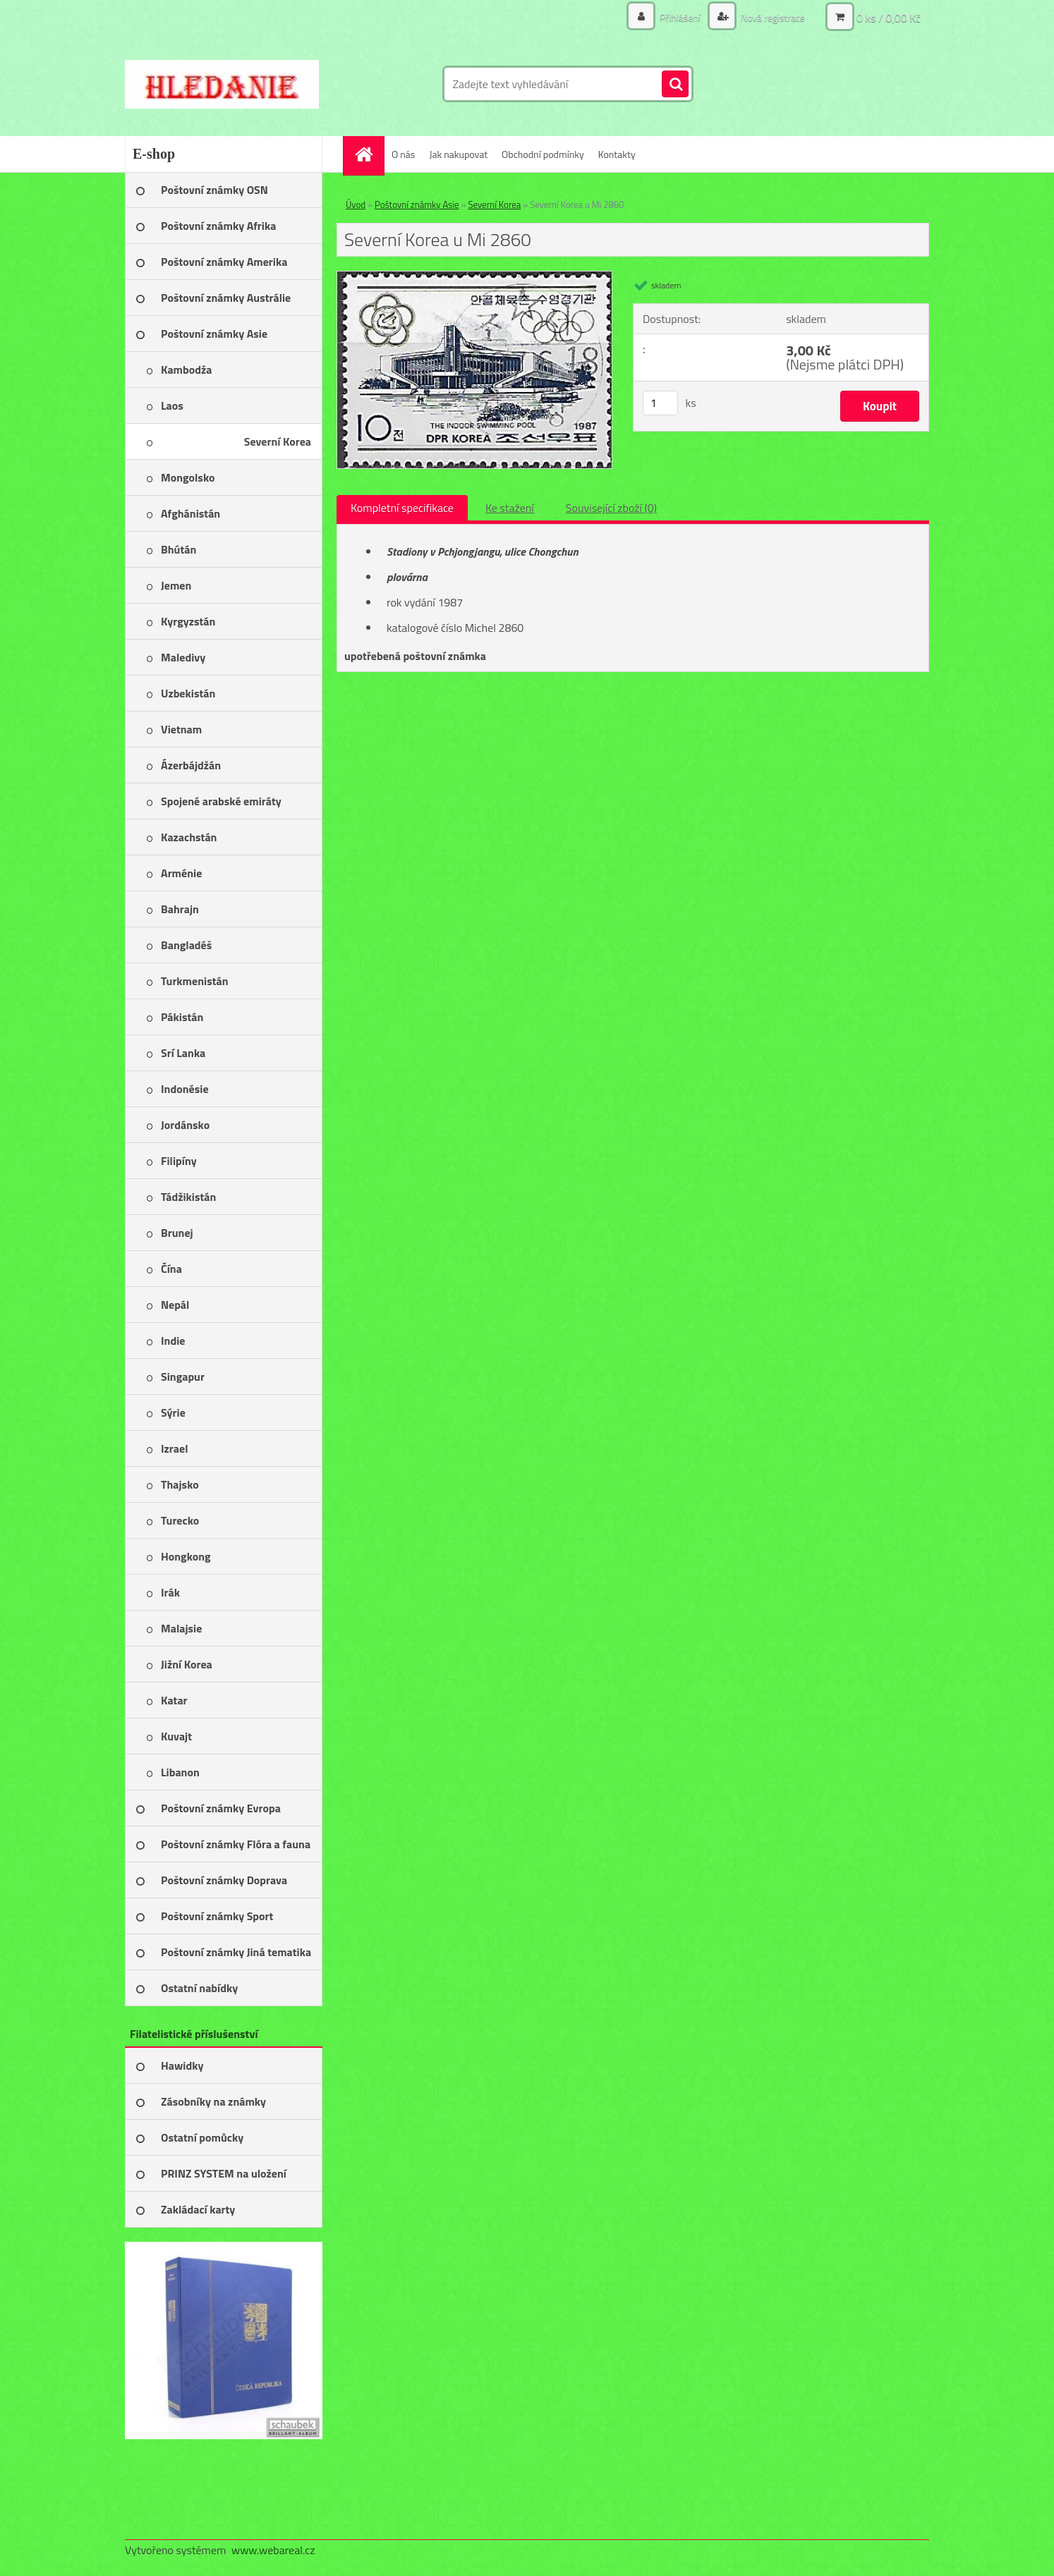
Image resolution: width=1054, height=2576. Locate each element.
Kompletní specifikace (402, 507)
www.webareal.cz (273, 2549)
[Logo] (222, 84)
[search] (675, 84)
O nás (403, 154)
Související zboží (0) (611, 507)
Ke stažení (509, 507)
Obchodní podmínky (543, 154)
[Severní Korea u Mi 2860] (474, 277)
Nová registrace (772, 17)
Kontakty (617, 154)
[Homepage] (368, 154)
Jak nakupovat (458, 154)
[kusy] (660, 403)
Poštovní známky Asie (417, 204)
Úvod (355, 204)
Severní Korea (494, 204)
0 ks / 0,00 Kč (888, 17)
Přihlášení (680, 17)
